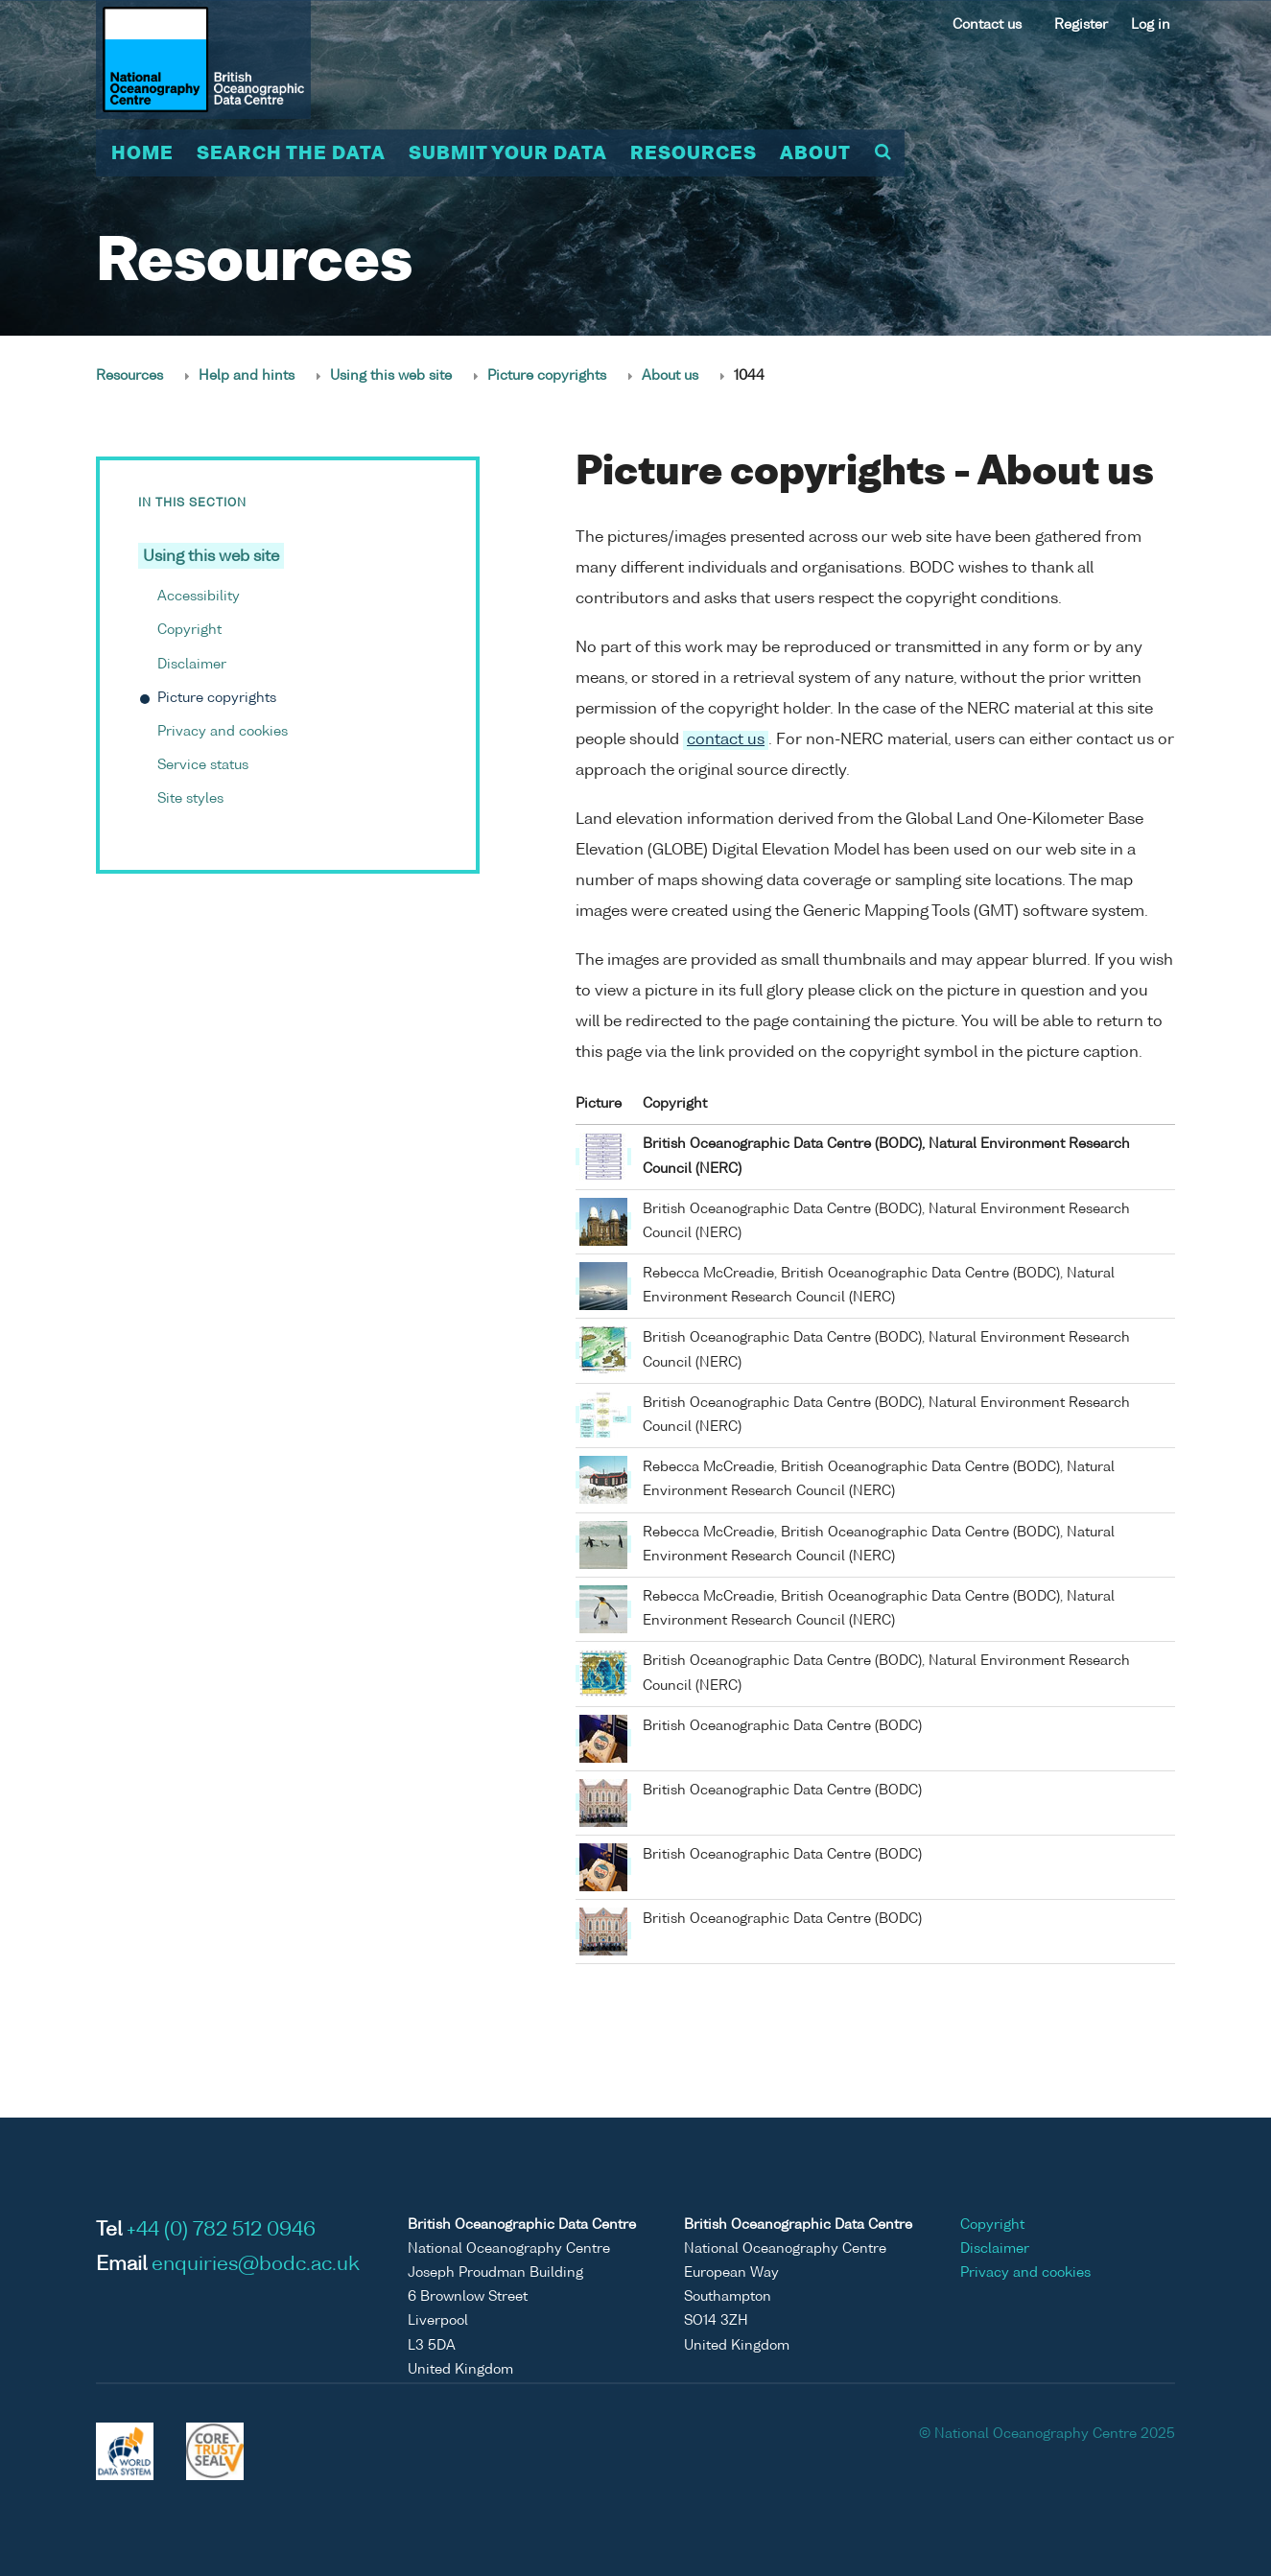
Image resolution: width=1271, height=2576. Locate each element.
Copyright (189, 630)
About (815, 154)
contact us (726, 740)
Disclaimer (191, 664)
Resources (693, 154)
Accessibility (198, 596)
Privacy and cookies (222, 731)
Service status (202, 765)
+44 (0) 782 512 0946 (221, 2230)
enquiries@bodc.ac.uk (256, 2265)
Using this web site (391, 376)
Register (1081, 25)
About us (670, 376)
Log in (1150, 25)
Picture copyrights (546, 376)
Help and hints (246, 376)
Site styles (190, 799)
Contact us (987, 25)
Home (142, 154)
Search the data (291, 154)
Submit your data (508, 154)
